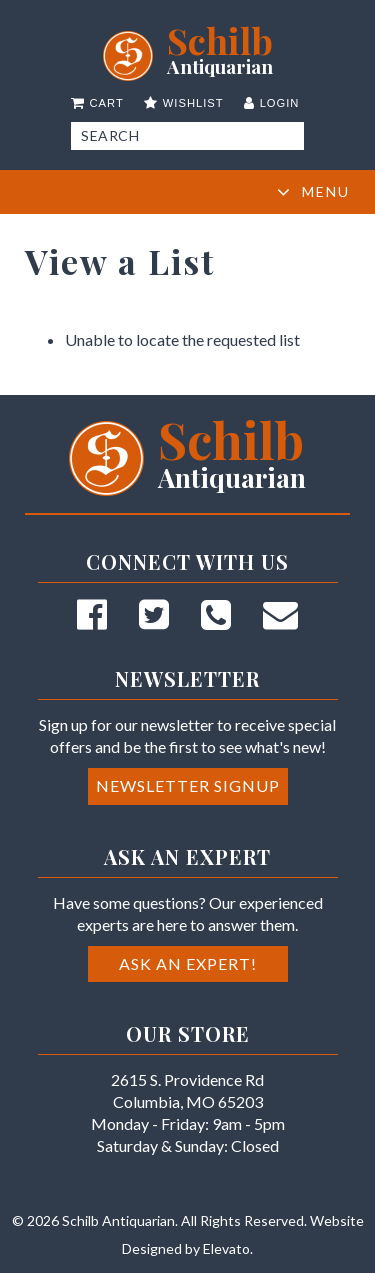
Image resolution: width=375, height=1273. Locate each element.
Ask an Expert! (188, 963)
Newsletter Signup (188, 785)
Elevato (226, 1248)
